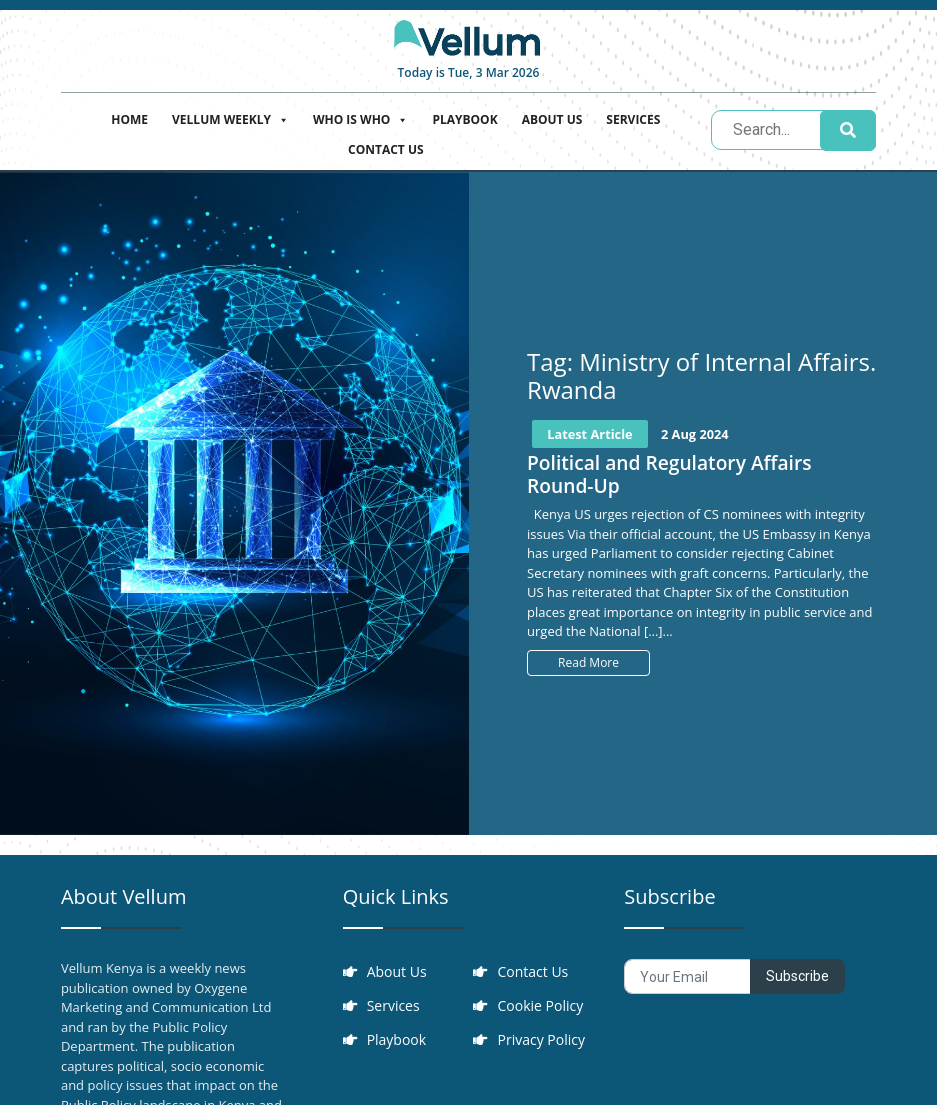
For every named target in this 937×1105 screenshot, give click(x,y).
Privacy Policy (540, 1039)
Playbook (464, 119)
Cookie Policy (540, 1005)
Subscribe (797, 976)
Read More (588, 662)
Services (633, 119)
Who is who (360, 117)
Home (129, 119)
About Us (552, 119)
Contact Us (386, 149)
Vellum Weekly (230, 117)
